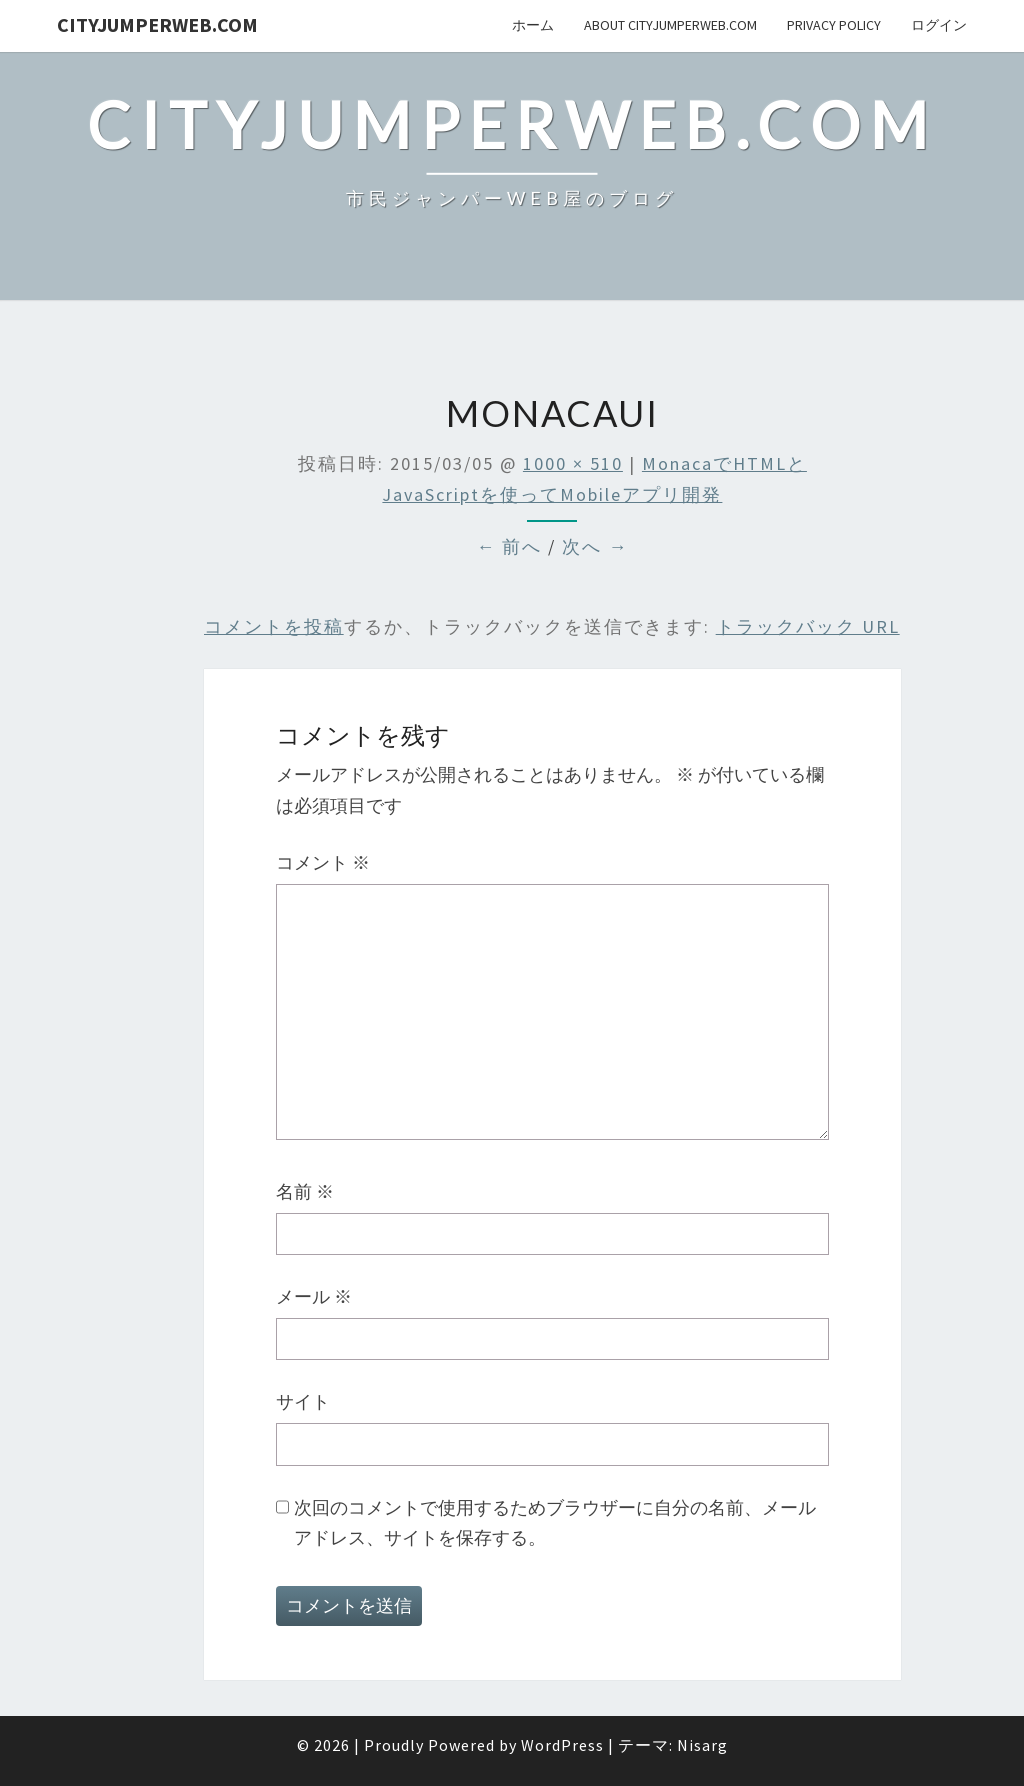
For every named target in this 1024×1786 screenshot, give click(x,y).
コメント (323, 862)
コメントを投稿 (274, 626)
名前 (305, 1191)
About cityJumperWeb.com (670, 25)
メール (314, 1296)
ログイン (939, 25)
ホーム (533, 25)
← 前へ (509, 546)
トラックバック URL (808, 626)
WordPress (562, 1745)
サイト (303, 1401)
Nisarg (702, 1745)
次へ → (595, 546)
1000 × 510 (573, 463)
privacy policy (834, 25)
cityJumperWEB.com (157, 24)
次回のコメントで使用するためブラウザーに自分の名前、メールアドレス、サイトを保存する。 (555, 1523)
